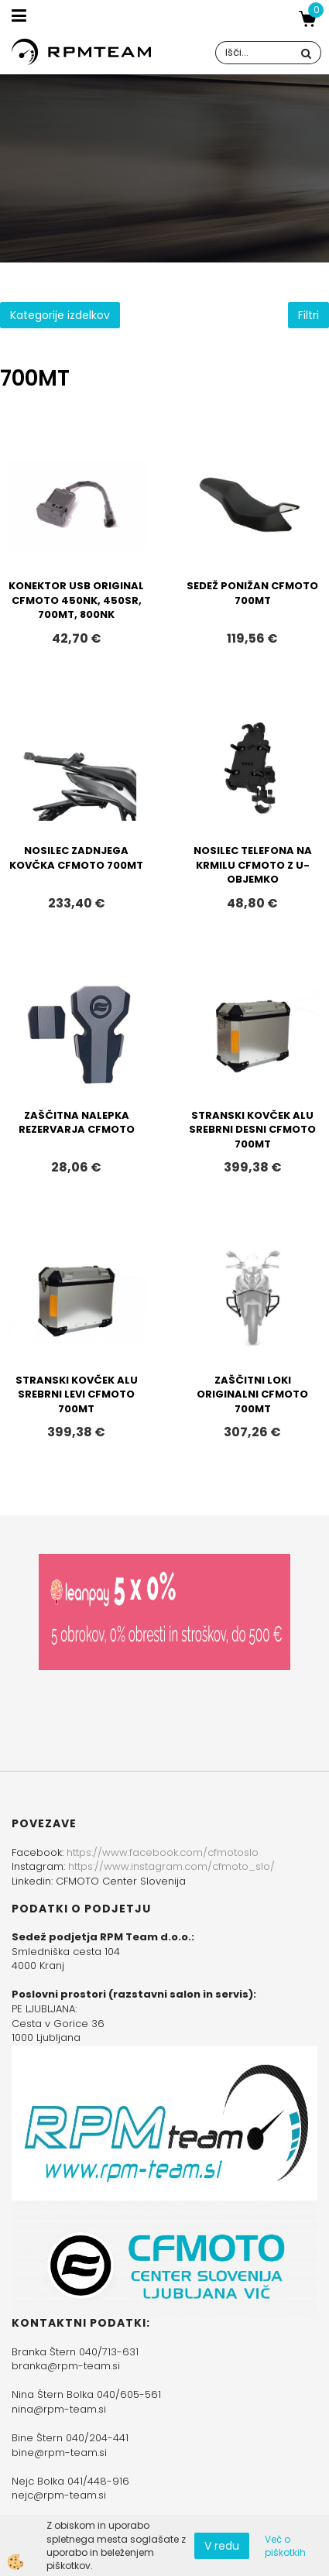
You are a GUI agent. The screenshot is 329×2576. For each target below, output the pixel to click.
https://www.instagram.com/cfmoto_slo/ (171, 1866)
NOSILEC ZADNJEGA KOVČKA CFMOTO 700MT (76, 858)
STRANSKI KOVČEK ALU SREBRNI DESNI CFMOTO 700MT (252, 1129)
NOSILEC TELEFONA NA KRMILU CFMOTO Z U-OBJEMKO (253, 865)
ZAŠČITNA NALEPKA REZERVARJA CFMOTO (77, 1122)
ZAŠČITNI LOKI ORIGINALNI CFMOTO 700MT (252, 1394)
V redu (221, 2546)
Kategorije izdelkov (60, 315)
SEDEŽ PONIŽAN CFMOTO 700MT (252, 593)
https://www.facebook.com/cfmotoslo (163, 1852)
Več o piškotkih (285, 2546)
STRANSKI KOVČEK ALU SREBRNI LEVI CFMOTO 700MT (76, 1394)
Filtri (308, 315)
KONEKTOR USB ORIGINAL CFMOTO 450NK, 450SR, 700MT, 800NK (76, 600)
